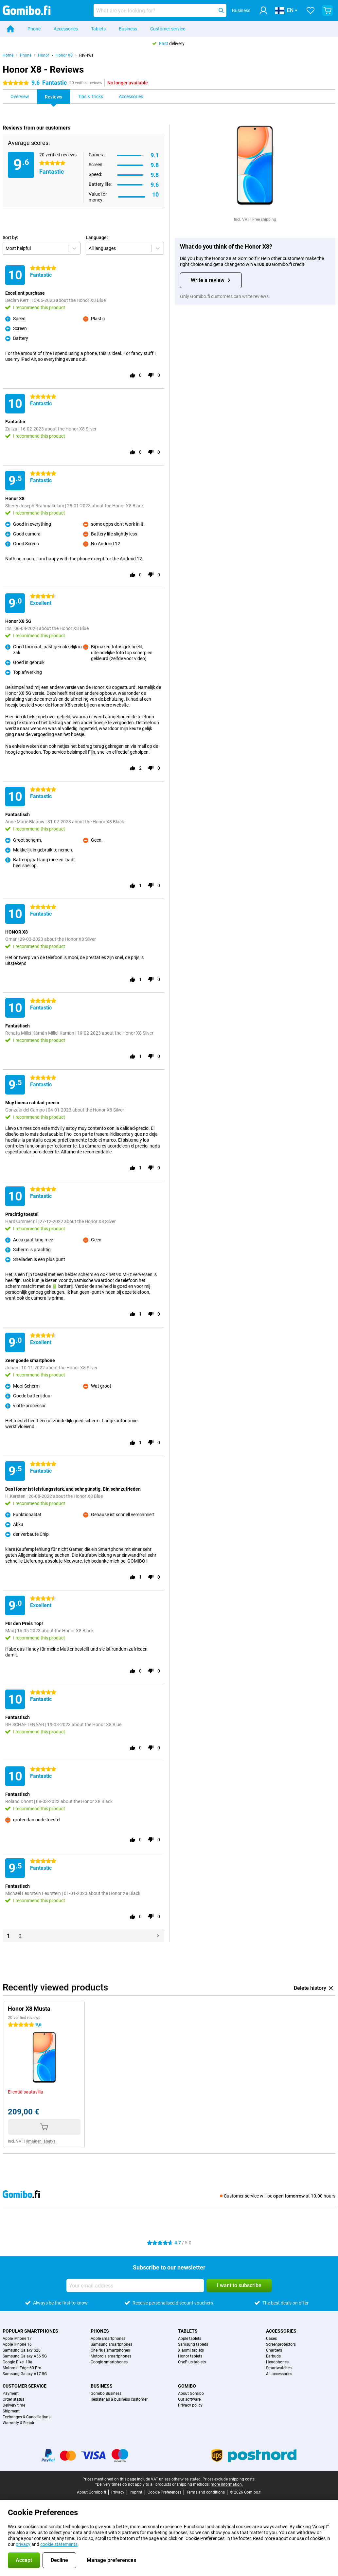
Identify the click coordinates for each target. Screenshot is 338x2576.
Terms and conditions (206, 2492)
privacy (23, 2544)
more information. (227, 2484)
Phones (100, 2331)
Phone (34, 28)
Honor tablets (190, 2356)
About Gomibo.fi (91, 2492)
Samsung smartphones (111, 2344)
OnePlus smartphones (110, 2350)
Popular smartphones (30, 2331)
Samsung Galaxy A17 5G (25, 2374)
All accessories (279, 2374)
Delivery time (14, 2405)
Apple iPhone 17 (17, 2338)
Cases (271, 2338)
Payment (11, 2393)
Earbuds (273, 2356)
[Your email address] (135, 2285)
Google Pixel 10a (17, 2362)
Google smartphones (109, 2362)
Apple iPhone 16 (17, 2344)
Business (128, 28)
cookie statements (59, 2544)
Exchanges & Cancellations (26, 2417)
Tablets (98, 28)
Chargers (274, 2350)
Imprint (136, 2492)
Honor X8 (64, 55)
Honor (43, 55)
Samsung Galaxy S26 (22, 2350)
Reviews (86, 55)
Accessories (66, 28)
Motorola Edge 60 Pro (22, 2368)
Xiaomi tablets (191, 2350)
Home (8, 55)
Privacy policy (190, 2405)
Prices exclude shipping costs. (229, 2479)
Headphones (277, 2362)
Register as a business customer (119, 2399)
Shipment (11, 2411)
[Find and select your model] (160, 10)
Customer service (167, 28)
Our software (189, 2399)
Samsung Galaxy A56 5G (25, 2356)
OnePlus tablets (192, 2362)
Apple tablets (189, 2338)
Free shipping (264, 219)
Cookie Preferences (164, 2492)
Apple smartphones (108, 2338)
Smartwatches (279, 2368)
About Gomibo (191, 2393)
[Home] (10, 29)
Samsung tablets (193, 2344)
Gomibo (187, 2386)
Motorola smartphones (111, 2356)
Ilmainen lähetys (40, 2141)
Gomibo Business (106, 2393)
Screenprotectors (281, 2344)
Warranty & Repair (18, 2423)
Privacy (117, 2492)
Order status (13, 2399)
